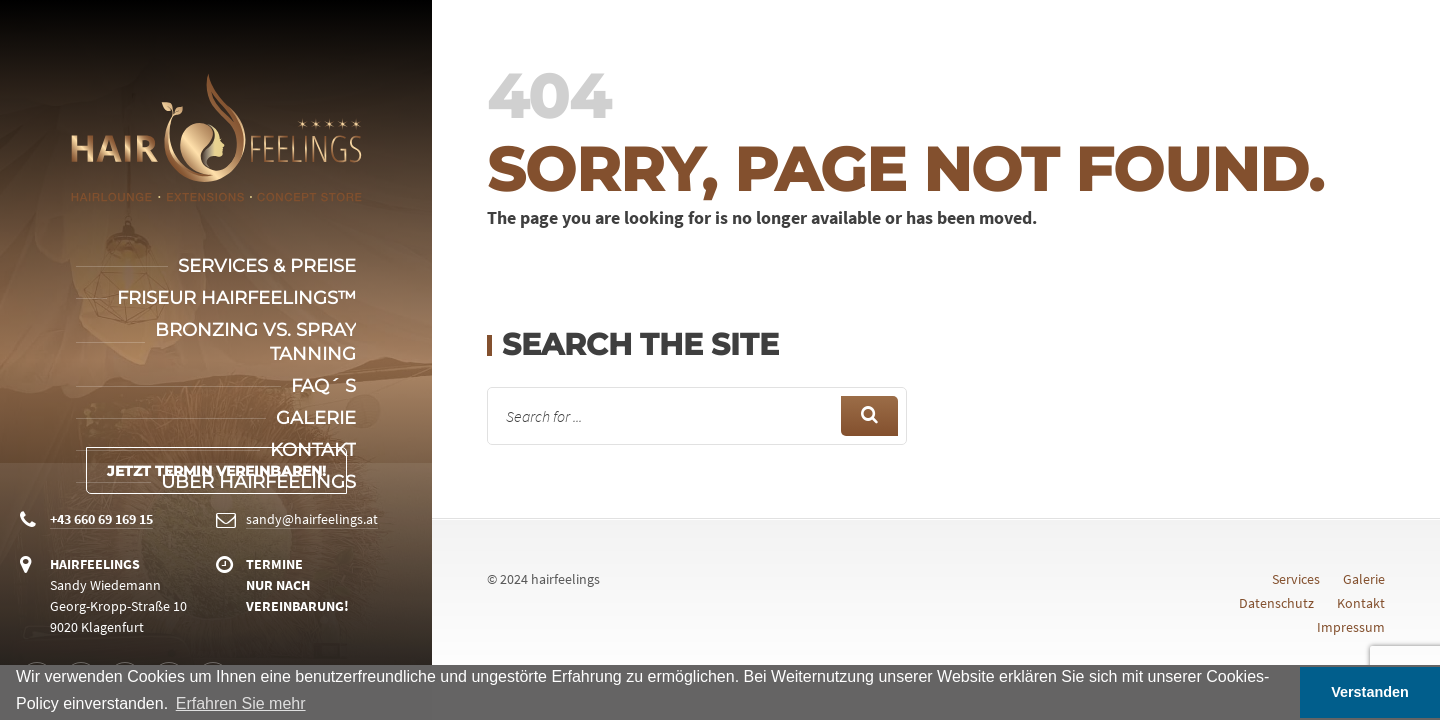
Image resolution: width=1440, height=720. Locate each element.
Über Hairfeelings (258, 482)
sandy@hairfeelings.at (312, 519)
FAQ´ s (323, 386)
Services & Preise (267, 266)
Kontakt (313, 450)
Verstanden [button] (1370, 692)
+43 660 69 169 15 (101, 519)
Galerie (316, 418)
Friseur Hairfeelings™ (236, 298)
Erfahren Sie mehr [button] (241, 703)
